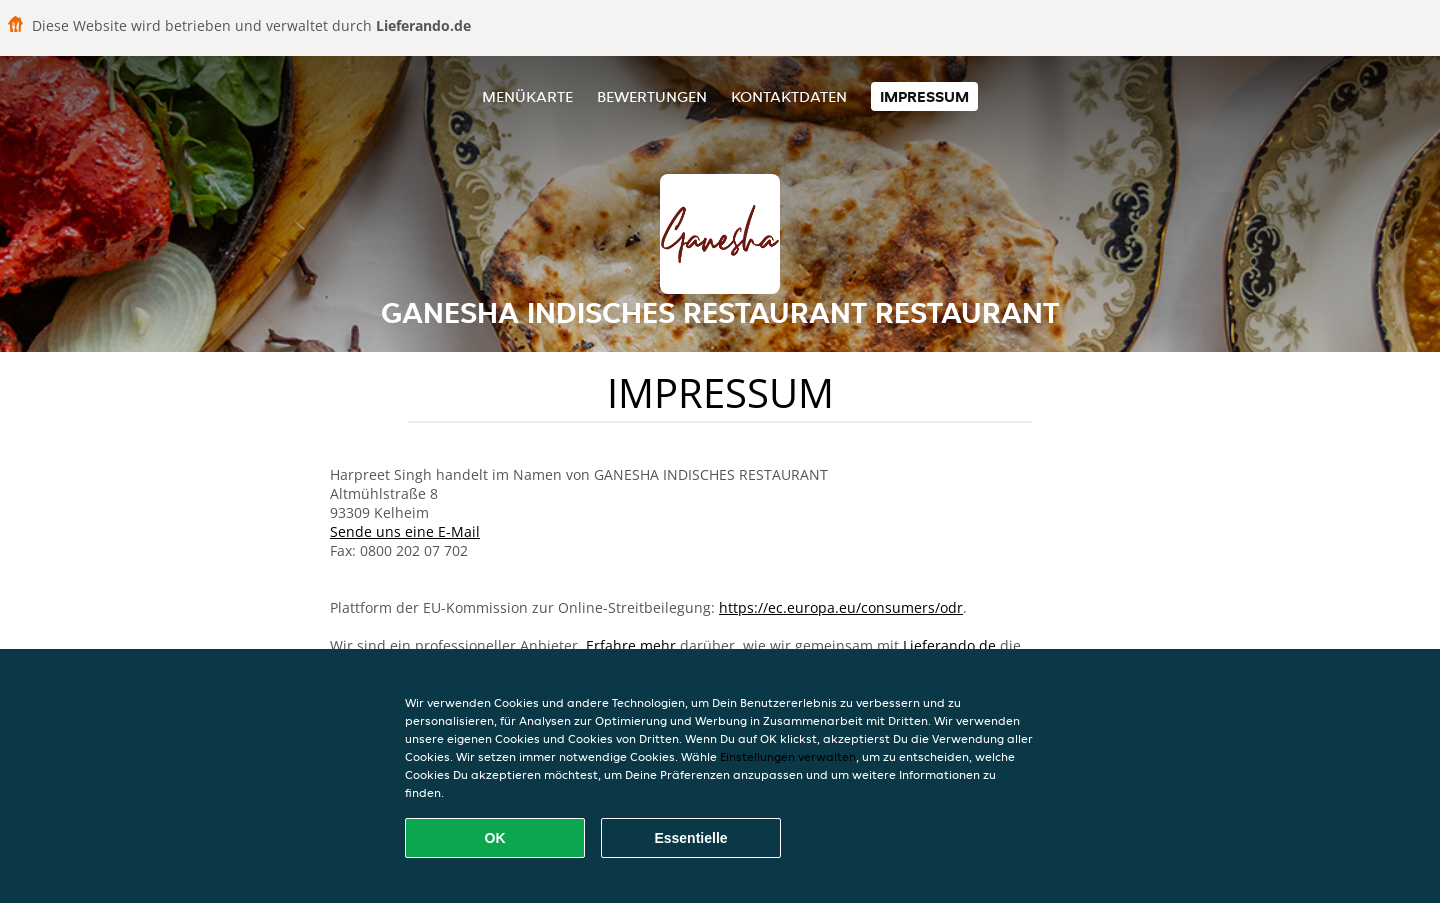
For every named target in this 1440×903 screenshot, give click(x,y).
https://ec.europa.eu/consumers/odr (841, 607)
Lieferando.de (949, 645)
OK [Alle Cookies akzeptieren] (495, 838)
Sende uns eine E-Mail (405, 531)
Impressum (924, 96)
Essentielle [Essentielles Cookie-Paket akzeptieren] (690, 838)
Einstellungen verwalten (788, 756)
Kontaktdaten (789, 96)
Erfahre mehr (631, 645)
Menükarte (527, 96)
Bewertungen (652, 96)
